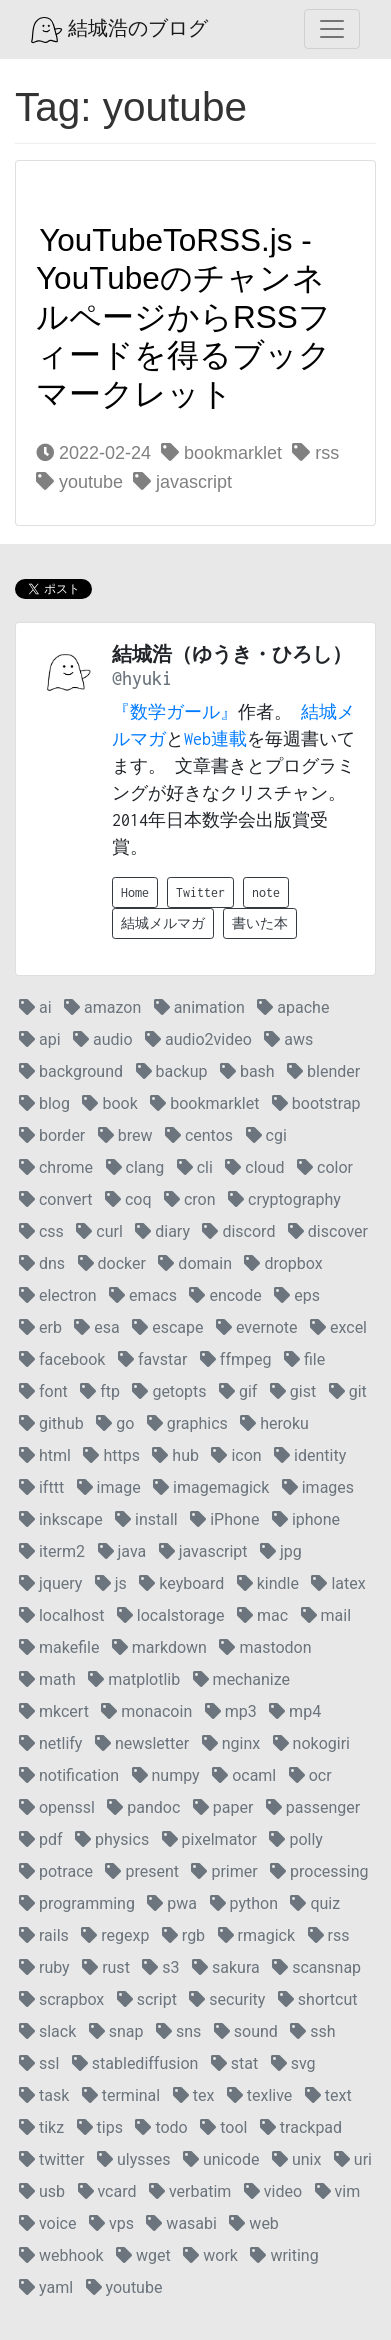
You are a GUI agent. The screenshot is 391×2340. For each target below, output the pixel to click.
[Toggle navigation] (332, 29)
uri (353, 2159)
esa (96, 1327)
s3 (160, 1967)
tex (194, 2095)
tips (100, 2127)
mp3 (231, 1711)
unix (296, 2159)
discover (328, 1231)
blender (323, 1071)
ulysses (134, 2159)
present (142, 1871)
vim (338, 2191)
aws (288, 1039)
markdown (159, 1647)
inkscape (61, 1519)
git (348, 1391)
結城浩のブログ (119, 30)
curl (99, 1231)
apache (293, 1007)
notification (69, 1775)
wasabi (181, 2223)
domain (195, 1263)
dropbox (283, 1263)
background (71, 1071)
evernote (257, 1327)
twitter (52, 2159)
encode (225, 1295)
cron (190, 1199)
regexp (115, 1935)
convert (55, 1199)
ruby (44, 1967)
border (52, 1135)
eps (297, 1295)
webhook (61, 2255)
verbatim (190, 2191)
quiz (315, 1903)
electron (58, 1295)
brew (125, 1135)
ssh (312, 2031)
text (328, 2095)
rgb (183, 1935)
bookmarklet (221, 453)
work (210, 2255)
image (109, 1487)
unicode (221, 2159)
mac (262, 1615)
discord (238, 1231)
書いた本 (260, 923)
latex (338, 1583)
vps (111, 2223)
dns (42, 1263)
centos (199, 1135)
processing (319, 1871)
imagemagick (211, 1487)
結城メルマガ (163, 923)
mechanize (241, 1679)
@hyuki (142, 678)
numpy (166, 1775)
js (111, 1583)
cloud (254, 1167)
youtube (79, 482)
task (44, 2095)
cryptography (284, 1199)
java (122, 1551)
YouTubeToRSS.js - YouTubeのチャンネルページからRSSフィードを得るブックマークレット (183, 317)
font (43, 1391)
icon (236, 1455)
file (304, 1359)
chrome (56, 1167)
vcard (107, 2191)
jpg (281, 1551)
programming (77, 1903)
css (41, 1231)
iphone (306, 1519)
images (318, 1487)
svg (293, 2063)
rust (106, 1967)
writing (284, 2255)
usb (42, 2191)
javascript (182, 482)
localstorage (171, 1615)
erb (40, 1327)
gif (238, 1391)
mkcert (54, 1711)
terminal (121, 2095)
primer (224, 1871)
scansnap (316, 1967)
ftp (100, 1391)
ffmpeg (236, 1359)
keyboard (181, 1583)
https (111, 1455)
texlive (260, 2095)
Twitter (200, 892)
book (109, 1103)
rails (44, 1935)
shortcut (318, 1999)
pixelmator (209, 1839)
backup (172, 1071)
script (147, 1999)
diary (162, 1231)
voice (47, 2223)
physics (112, 1839)
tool (223, 2127)
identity (310, 1455)
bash (247, 1071)
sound (246, 2031)
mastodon (265, 1647)
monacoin (146, 1711)
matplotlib (134, 1679)
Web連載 (215, 739)
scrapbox (61, 1999)
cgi (266, 1135)
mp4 (295, 1711)
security (227, 1999)
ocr (310, 1775)
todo (161, 2127)
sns (178, 2031)
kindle (268, 1583)
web (253, 2223)
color (325, 1167)
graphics (187, 1423)
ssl (39, 2063)
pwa (172, 1903)
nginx (231, 1743)
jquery (50, 1583)
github (51, 1423)
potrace (56, 1871)
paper (223, 1807)
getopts (169, 1391)
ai (35, 1007)
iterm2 (52, 1551)
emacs (143, 1295)
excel (338, 1327)
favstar (152, 1359)
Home (135, 892)
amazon (102, 1007)
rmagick (256, 1935)
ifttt (41, 1487)
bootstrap (316, 1103)
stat (234, 2063)
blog (44, 1103)
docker (112, 1263)
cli (195, 1167)
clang (135, 1167)
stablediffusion (135, 2063)
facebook (62, 1359)
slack (47, 2031)
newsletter (142, 1743)
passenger (313, 1807)
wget (143, 2255)
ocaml (244, 1775)
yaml (46, 2287)
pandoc (143, 1807)
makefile (59, 1647)
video (273, 2191)
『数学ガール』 (175, 712)
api (40, 1039)
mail (326, 1615)
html (45, 1455)
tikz (41, 2127)
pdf (41, 1839)
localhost (61, 1615)
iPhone (224, 1519)
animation (199, 1007)
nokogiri (311, 1743)
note (266, 892)
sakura (226, 1967)
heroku (274, 1423)
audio (103, 1039)
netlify (50, 1743)
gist (293, 1391)
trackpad (301, 2127)
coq (128, 1199)
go (115, 1423)
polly (295, 1839)
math (47, 1679)
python (244, 1903)
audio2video (198, 1039)
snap (116, 2031)
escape (167, 1327)
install (146, 1519)
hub (175, 1455)
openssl (57, 1807)
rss (315, 453)
